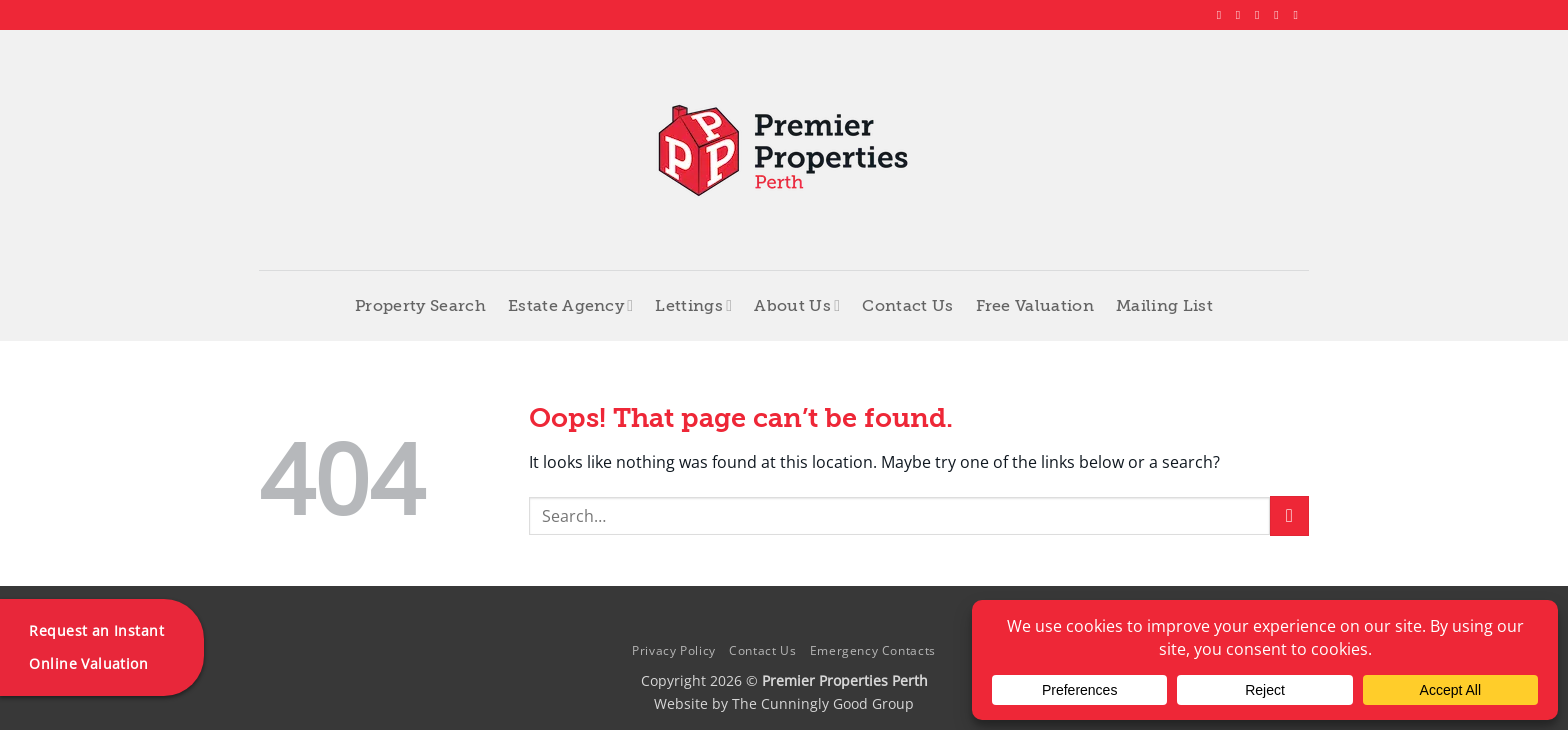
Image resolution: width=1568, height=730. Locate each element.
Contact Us (907, 306)
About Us (797, 305)
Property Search (420, 306)
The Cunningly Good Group (823, 703)
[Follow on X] (1261, 15)
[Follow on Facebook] (1223, 15)
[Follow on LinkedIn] (1280, 15)
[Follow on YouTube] (1299, 15)
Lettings (693, 305)
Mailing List (1164, 306)
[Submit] (1289, 515)
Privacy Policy (674, 650)
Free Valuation (1035, 306)
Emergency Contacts (873, 650)
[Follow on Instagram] (1242, 15)
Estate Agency (571, 305)
